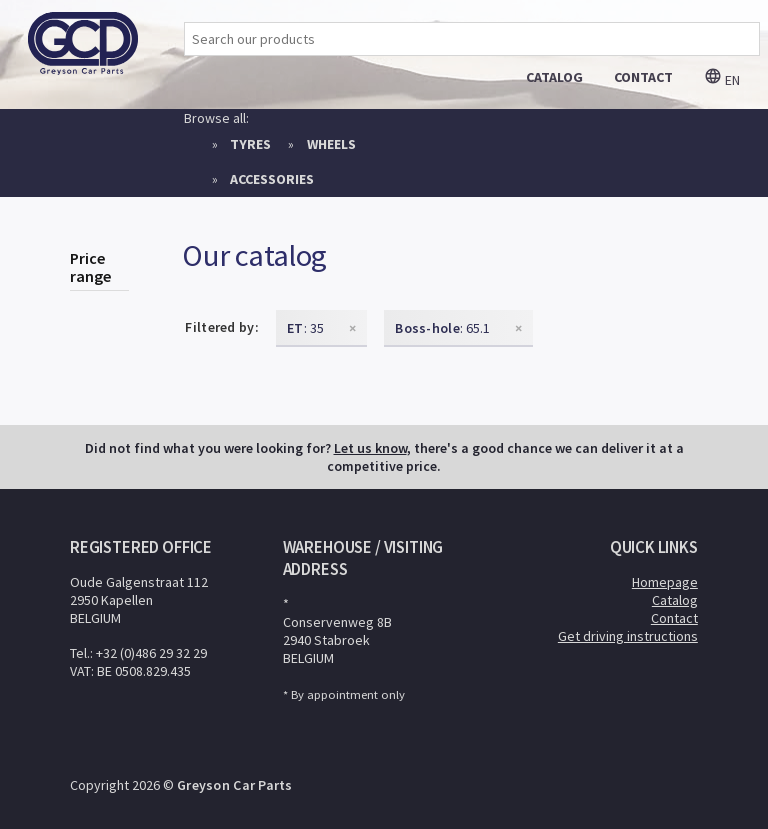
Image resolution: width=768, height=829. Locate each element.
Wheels (331, 144)
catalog (554, 77)
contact (643, 77)
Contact (674, 618)
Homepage (665, 582)
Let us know (370, 448)
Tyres (250, 144)
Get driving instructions (628, 636)
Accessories (272, 179)
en (722, 80)
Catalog (675, 600)
